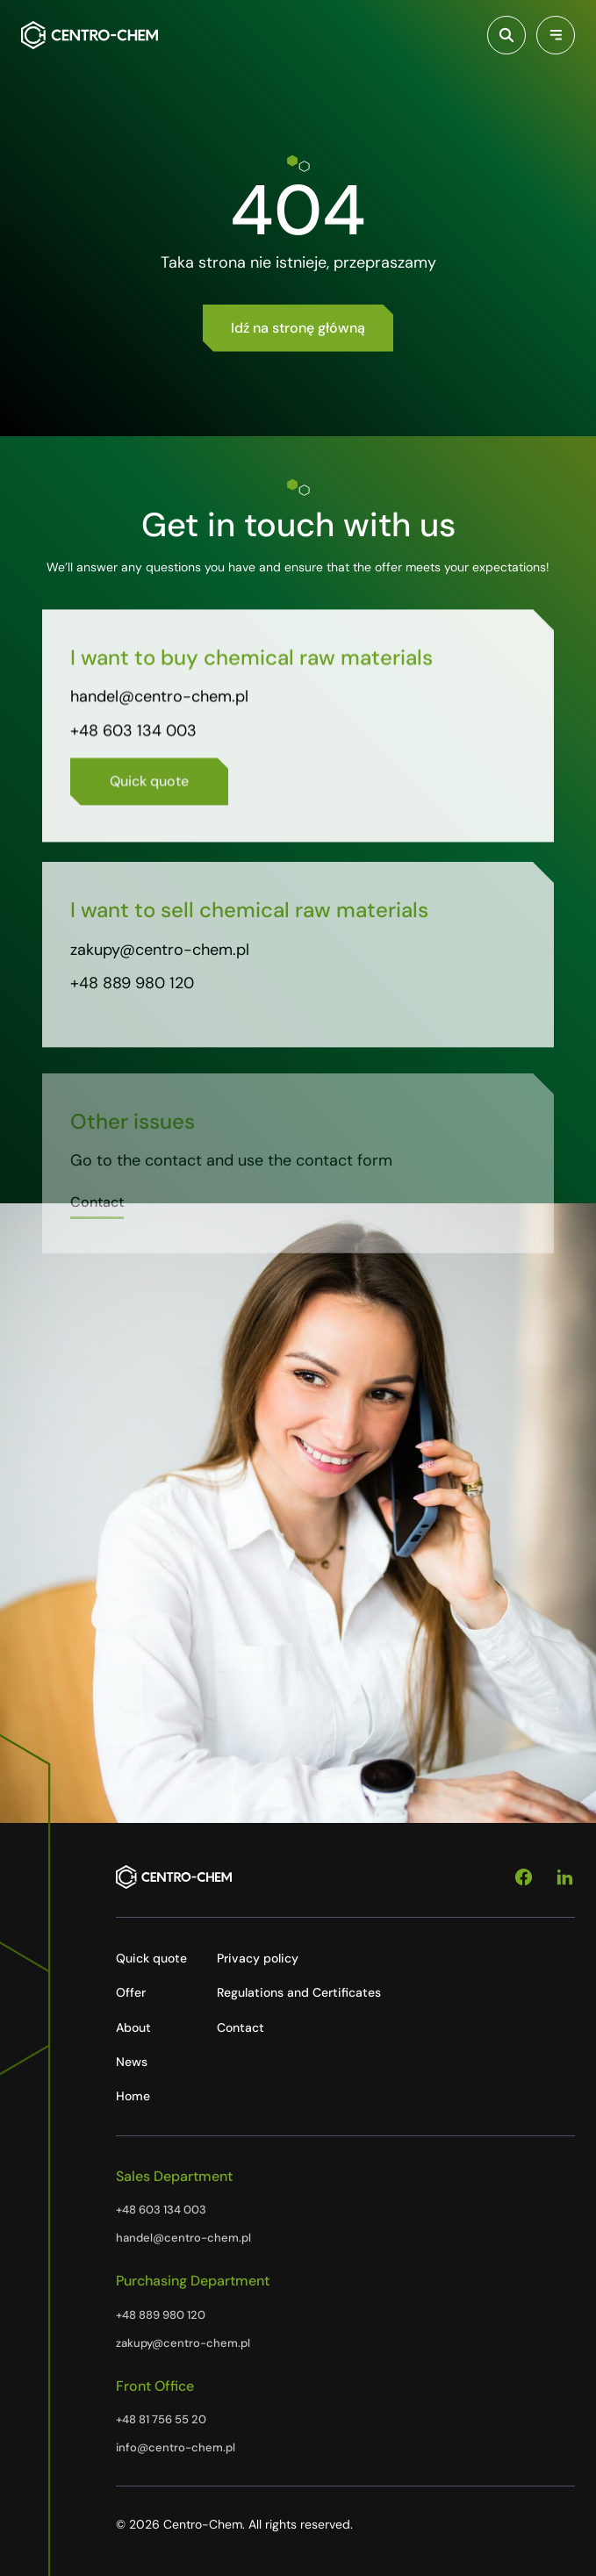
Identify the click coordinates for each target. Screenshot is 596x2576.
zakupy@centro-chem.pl (159, 960)
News (131, 2062)
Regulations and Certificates (299, 1992)
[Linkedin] (565, 1877)
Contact (240, 2027)
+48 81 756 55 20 (161, 2419)
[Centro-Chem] (89, 35)
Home (133, 2096)
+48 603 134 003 (133, 735)
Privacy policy (257, 1958)
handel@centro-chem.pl (159, 702)
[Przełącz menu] (555, 35)
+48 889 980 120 (132, 994)
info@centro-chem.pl (175, 2447)
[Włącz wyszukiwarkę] (506, 35)
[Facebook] (523, 1877)
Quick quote (151, 1958)
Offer (131, 1992)
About (133, 2027)
